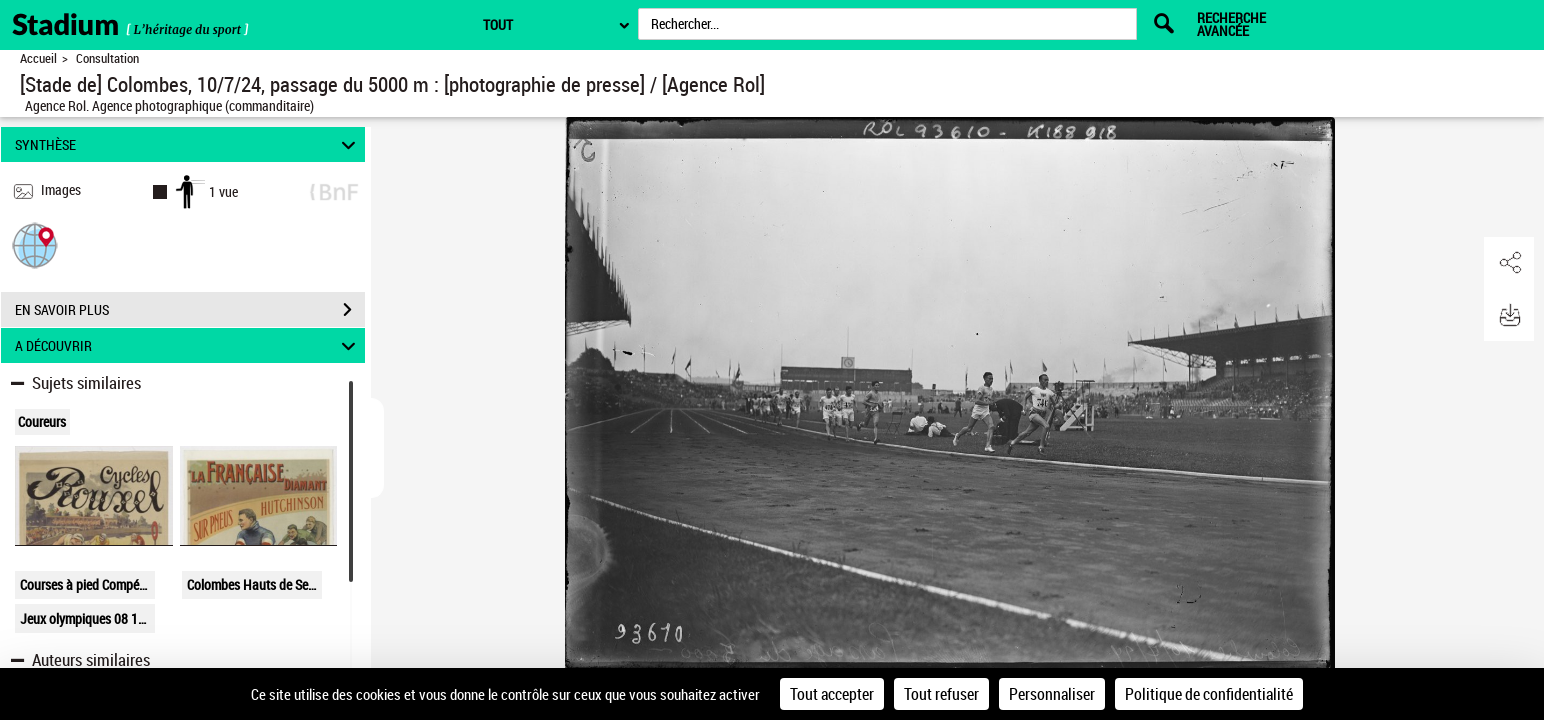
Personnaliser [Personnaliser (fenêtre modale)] (1052, 694)
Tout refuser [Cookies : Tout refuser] (941, 694)
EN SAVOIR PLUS (190, 310)
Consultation (107, 58)
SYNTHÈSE (188, 144)
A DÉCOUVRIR (188, 345)
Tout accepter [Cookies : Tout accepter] (832, 694)
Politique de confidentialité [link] (1209, 694)
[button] (35, 244)
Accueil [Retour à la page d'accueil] (38, 58)
